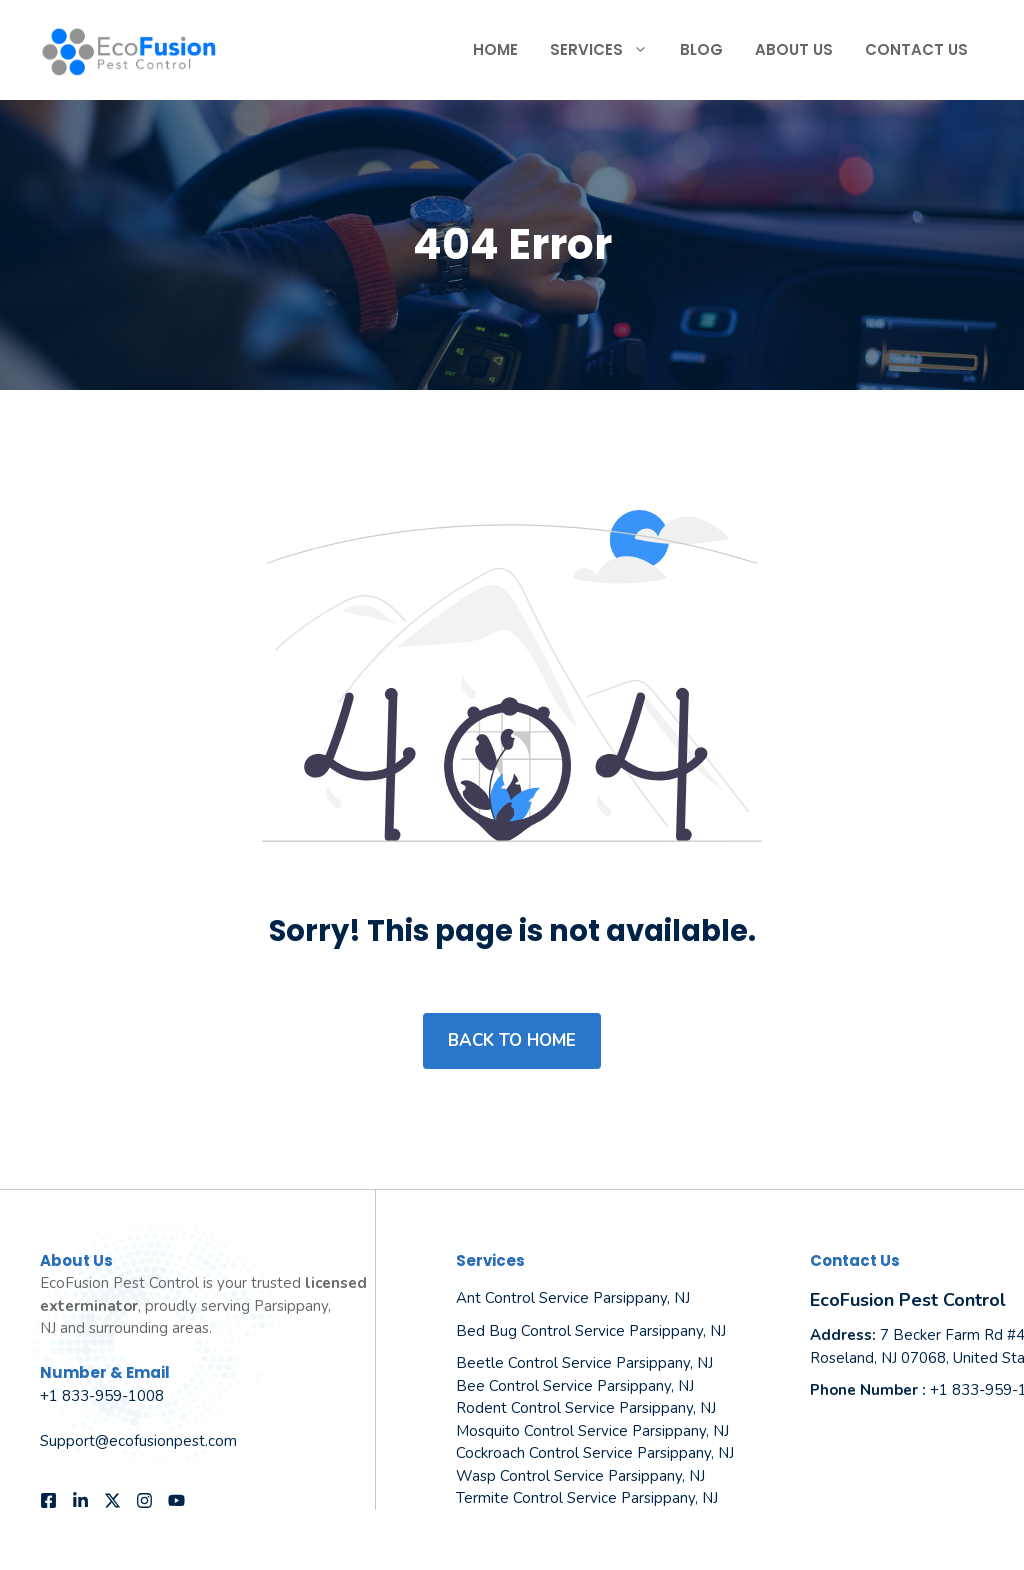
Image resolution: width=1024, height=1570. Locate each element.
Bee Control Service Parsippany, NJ (575, 1386)
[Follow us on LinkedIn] (80, 1500)
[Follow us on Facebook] (48, 1500)
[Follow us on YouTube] (176, 1500)
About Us (794, 49)
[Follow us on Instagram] (144, 1500)
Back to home (512, 1040)
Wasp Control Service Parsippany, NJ (580, 1476)
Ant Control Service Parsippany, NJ (573, 1298)
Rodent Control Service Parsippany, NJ (586, 1408)
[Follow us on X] (112, 1500)
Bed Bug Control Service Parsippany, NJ (591, 1331)
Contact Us (916, 49)
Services (607, 50)
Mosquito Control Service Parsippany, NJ (592, 1431)
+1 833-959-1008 (102, 1396)
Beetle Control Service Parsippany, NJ (584, 1363)
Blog (701, 49)
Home (495, 49)
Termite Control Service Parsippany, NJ (587, 1498)
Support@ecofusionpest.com (138, 1441)
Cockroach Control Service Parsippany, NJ (595, 1453)
